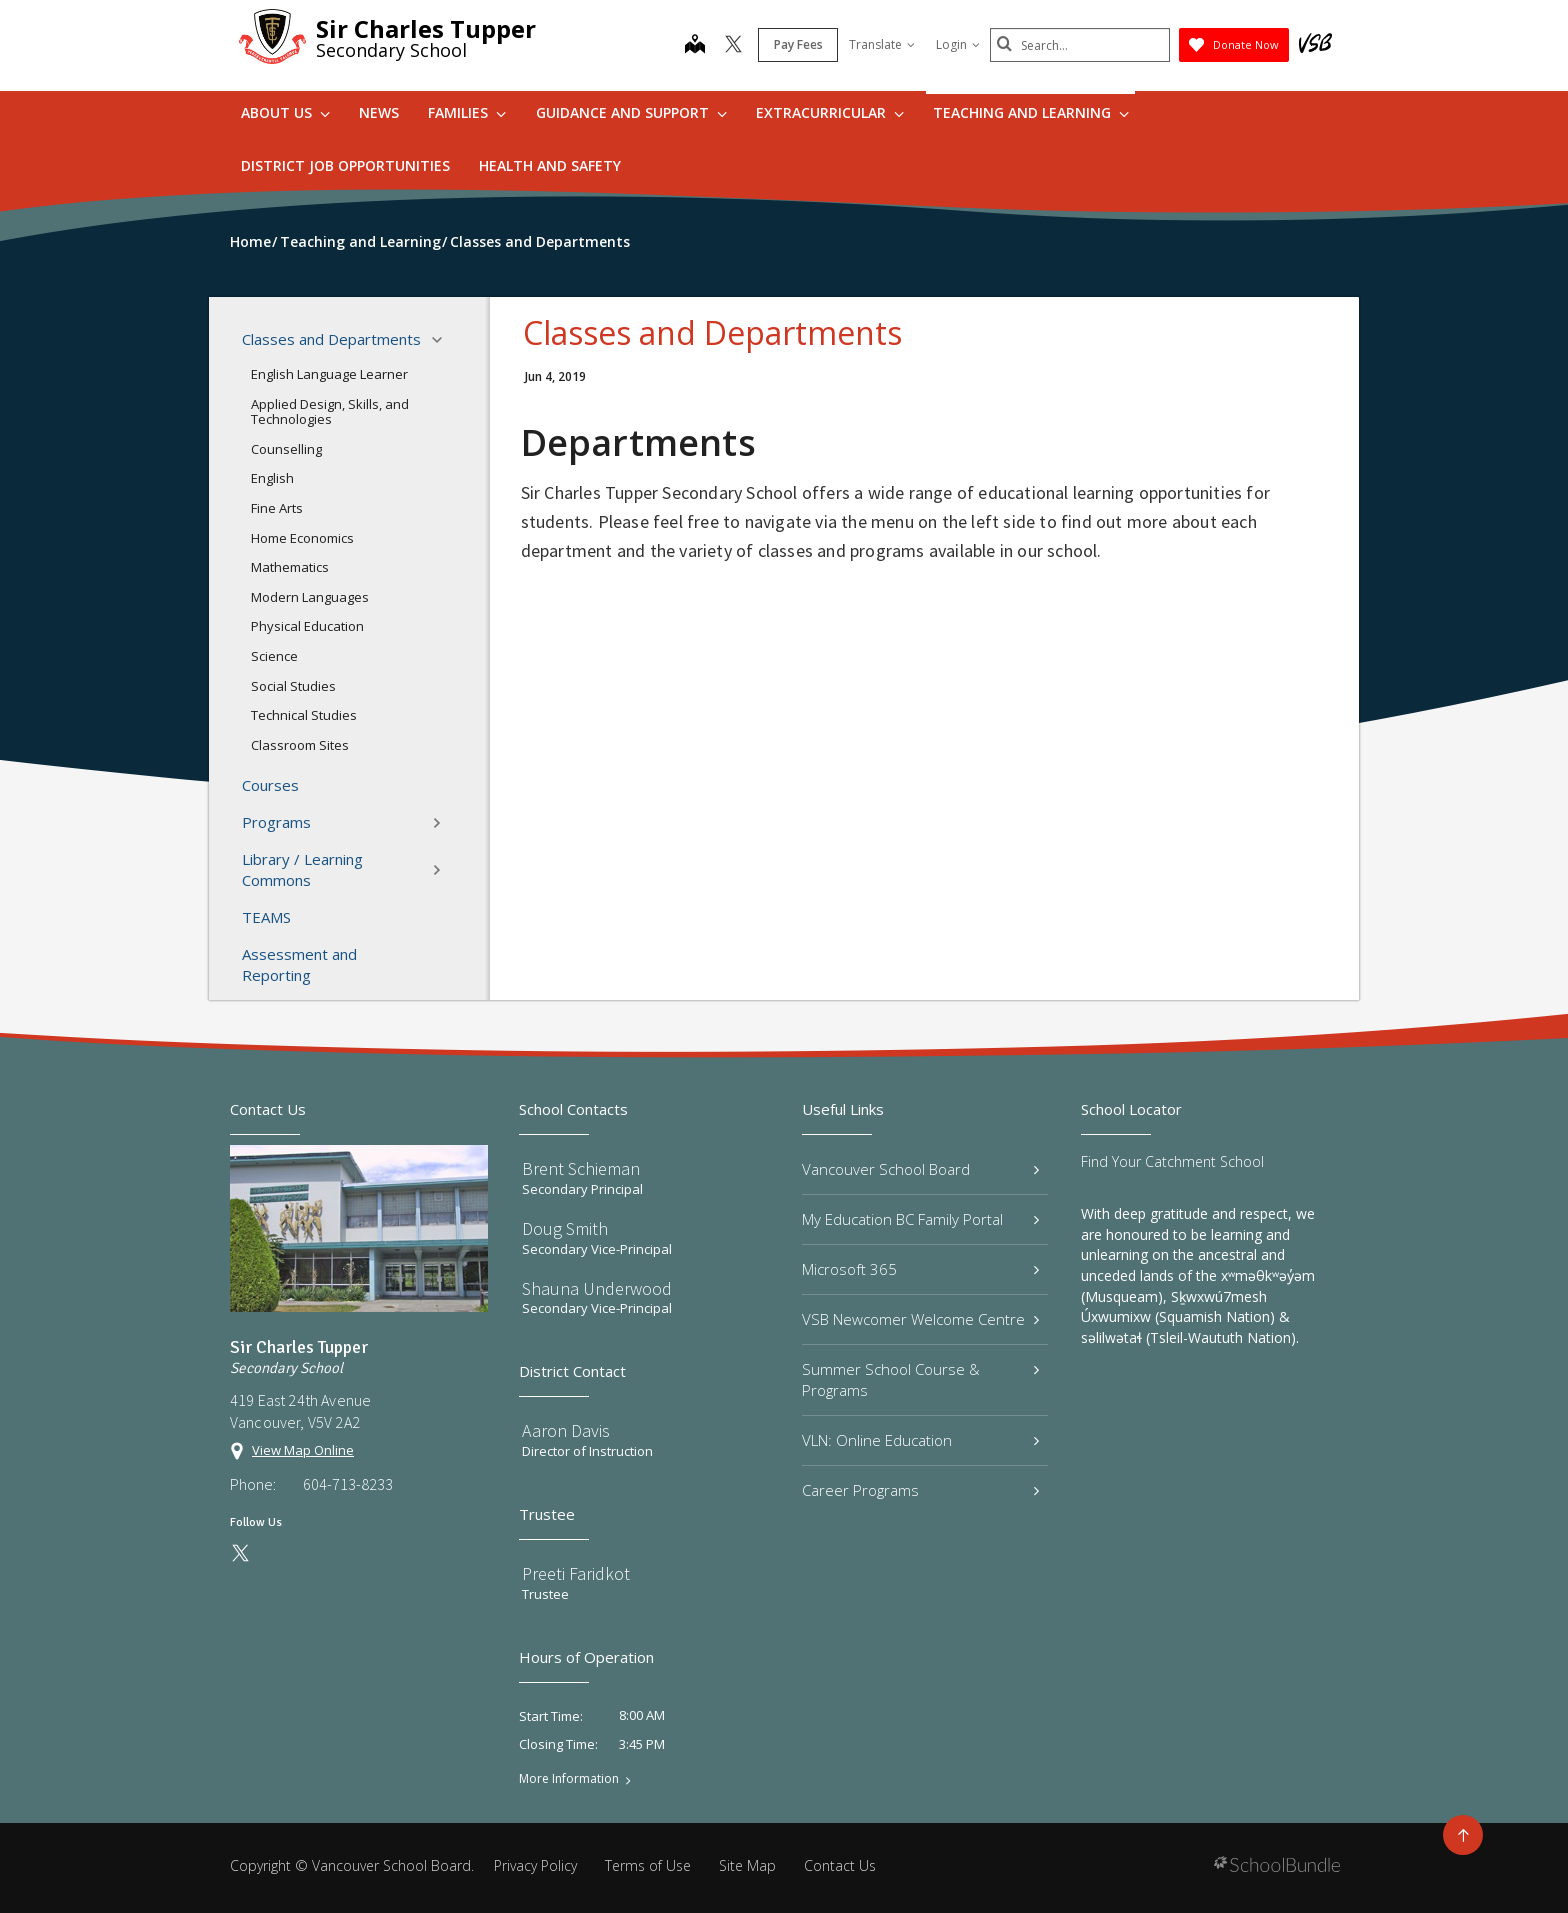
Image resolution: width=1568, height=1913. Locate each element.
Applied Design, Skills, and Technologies (330, 412)
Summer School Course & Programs (920, 1379)
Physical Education (307, 626)
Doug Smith (565, 1228)
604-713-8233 (348, 1484)
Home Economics (302, 538)
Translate (882, 44)
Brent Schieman (581, 1168)
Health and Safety (550, 165)
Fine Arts (277, 508)
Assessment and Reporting (299, 964)
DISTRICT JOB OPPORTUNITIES (345, 165)
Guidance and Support (631, 112)
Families (467, 112)
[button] (443, 340)
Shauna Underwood (597, 1288)
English (272, 478)
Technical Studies (304, 715)
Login (958, 44)
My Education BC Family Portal (920, 1219)
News (379, 112)
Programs (348, 823)
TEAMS (266, 917)
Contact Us (840, 1865)
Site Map (747, 1865)
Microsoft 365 (920, 1269)
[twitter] (733, 46)
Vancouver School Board (920, 1169)
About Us (285, 112)
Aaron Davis (566, 1430)
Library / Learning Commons (348, 869)
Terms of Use (648, 1865)
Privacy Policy (535, 1865)
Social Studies (293, 686)
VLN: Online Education (920, 1440)
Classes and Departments (348, 340)
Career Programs (920, 1490)
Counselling (286, 449)
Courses (270, 785)
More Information (569, 1779)
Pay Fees (798, 44)
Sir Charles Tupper (426, 28)
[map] (695, 46)
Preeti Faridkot (576, 1573)
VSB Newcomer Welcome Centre (920, 1319)
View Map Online (303, 1450)
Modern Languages (310, 597)
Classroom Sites (300, 745)
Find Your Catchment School (1172, 1161)
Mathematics (290, 567)
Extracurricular (830, 112)
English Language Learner (329, 374)
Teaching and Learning (1031, 112)
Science (274, 656)
